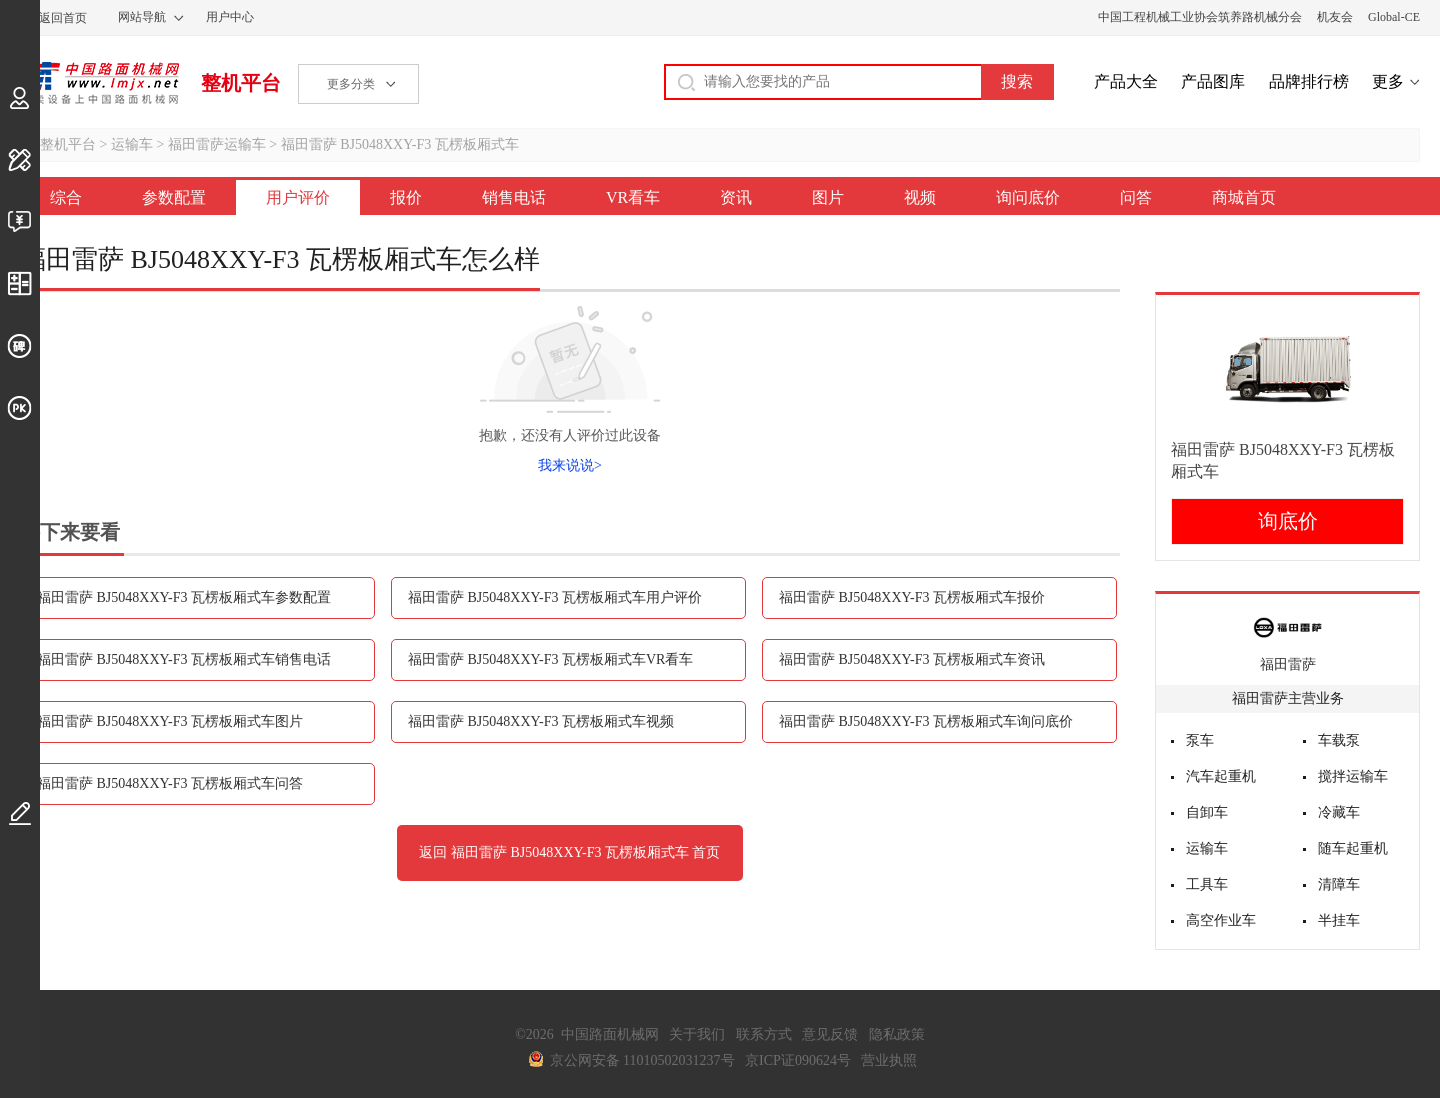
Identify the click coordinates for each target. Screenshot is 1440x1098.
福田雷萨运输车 (217, 144)
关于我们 (697, 1034)
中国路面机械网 (99, 83)
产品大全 (1126, 81)
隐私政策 (897, 1034)
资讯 (736, 197)
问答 (1136, 197)
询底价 (1288, 521)
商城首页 (1244, 197)
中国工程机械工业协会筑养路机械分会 (1200, 17)
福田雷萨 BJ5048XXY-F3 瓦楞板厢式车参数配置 (184, 597)
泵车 (1200, 740)
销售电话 (514, 197)
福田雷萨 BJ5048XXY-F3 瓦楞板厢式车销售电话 (184, 659)
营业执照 (889, 1060)
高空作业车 (1221, 920)
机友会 (1335, 17)
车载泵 (1339, 740)
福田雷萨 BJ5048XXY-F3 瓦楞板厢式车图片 (170, 721)
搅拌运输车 (1353, 776)
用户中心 (230, 17)
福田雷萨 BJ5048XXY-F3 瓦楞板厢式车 (400, 144)
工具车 (1207, 884)
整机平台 (241, 83)
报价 (406, 197)
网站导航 (142, 17)
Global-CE (1394, 17)
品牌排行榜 (1309, 81)
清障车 (1339, 884)
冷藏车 (1339, 812)
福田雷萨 (1288, 664)
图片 (828, 197)
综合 (66, 197)
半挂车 (1339, 920)
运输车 (132, 144)
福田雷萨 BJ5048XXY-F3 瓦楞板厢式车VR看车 (550, 659)
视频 (920, 197)
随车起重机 (1353, 848)
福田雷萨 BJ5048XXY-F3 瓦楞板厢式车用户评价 (555, 597)
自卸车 (1207, 812)
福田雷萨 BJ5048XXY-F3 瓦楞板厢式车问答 (170, 783)
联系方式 (764, 1034)
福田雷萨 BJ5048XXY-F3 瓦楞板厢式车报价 (912, 597)
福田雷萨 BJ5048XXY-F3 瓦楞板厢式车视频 (541, 721)
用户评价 (298, 197)
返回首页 (63, 18)
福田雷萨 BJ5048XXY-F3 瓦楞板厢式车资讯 (912, 659)
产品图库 (1213, 81)
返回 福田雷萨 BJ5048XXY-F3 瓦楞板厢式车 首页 (569, 852)
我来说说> (570, 465)
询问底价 (1028, 197)
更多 (1388, 81)
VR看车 (633, 197)
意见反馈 (830, 1034)
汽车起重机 (1221, 776)
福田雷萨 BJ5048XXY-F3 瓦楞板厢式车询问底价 (926, 721)
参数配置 (174, 197)
